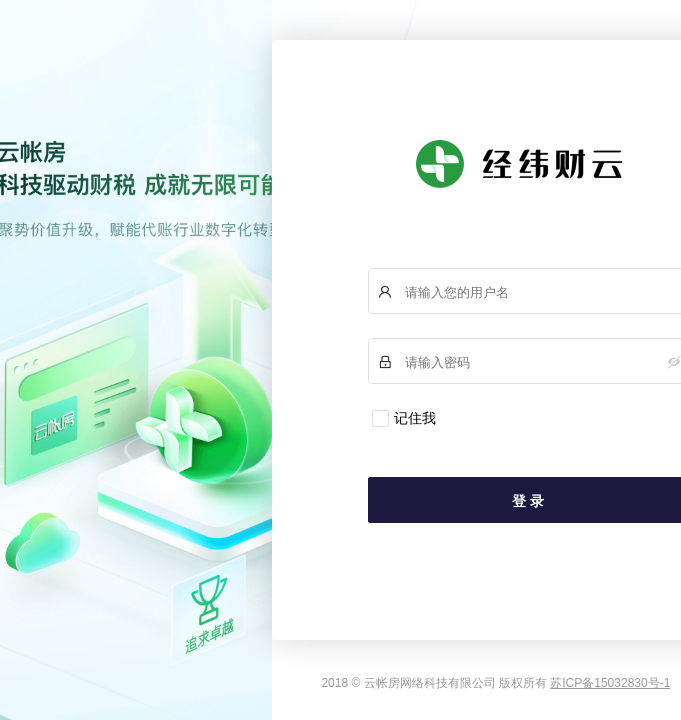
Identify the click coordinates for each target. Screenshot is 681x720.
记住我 (415, 418)
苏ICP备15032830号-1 (610, 683)
